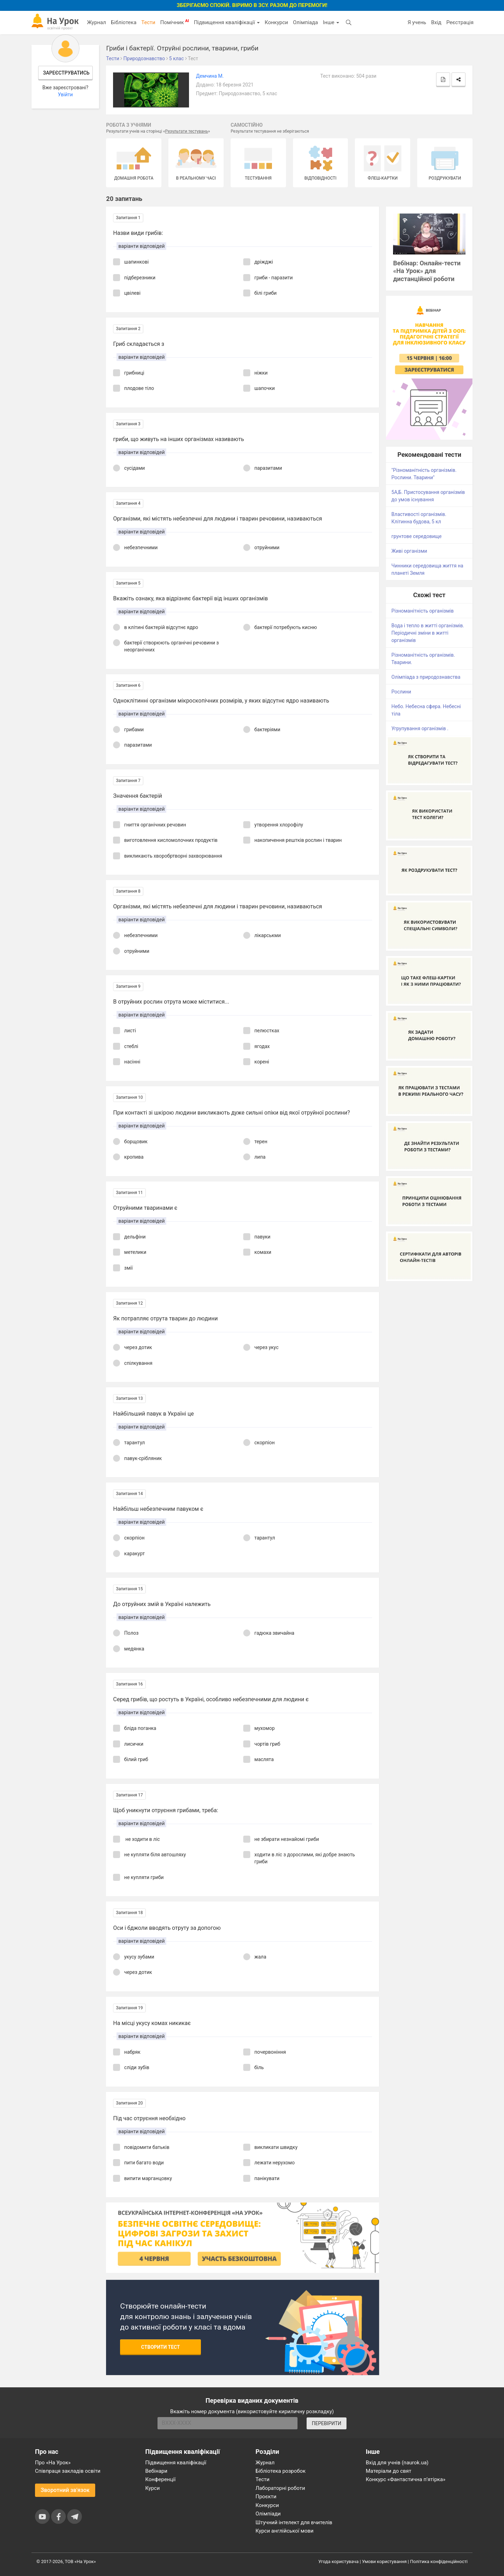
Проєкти (265, 2496)
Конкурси (276, 22)
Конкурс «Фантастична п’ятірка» (405, 2479)
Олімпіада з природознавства (425, 677)
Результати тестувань (186, 131)
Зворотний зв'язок (65, 2490)
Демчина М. (210, 76)
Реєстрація (460, 22)
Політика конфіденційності (439, 2561)
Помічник (174, 22)
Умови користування (384, 2561)
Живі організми (409, 551)
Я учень (416, 22)
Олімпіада (305, 22)
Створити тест (160, 2347)
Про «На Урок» (53, 2462)
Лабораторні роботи (280, 2488)
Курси (152, 2488)
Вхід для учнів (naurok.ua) (397, 2462)
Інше (331, 22)
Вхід (436, 22)
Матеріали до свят (388, 2471)
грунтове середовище (416, 536)
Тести (148, 22)
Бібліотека (123, 22)
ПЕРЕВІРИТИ (326, 2423)
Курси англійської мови (284, 2531)
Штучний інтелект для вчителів (293, 2522)
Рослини (401, 691)
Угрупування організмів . (419, 728)
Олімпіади (268, 2514)
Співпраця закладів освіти (67, 2471)
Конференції (160, 2479)
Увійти (65, 94)
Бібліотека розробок (280, 2471)
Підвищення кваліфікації (227, 22)
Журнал (96, 22)
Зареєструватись (66, 73)
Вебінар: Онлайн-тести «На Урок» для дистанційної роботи (427, 271)
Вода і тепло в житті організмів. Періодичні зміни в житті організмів (427, 633)
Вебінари (156, 2471)
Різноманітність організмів (422, 611)
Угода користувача (338, 2561)
